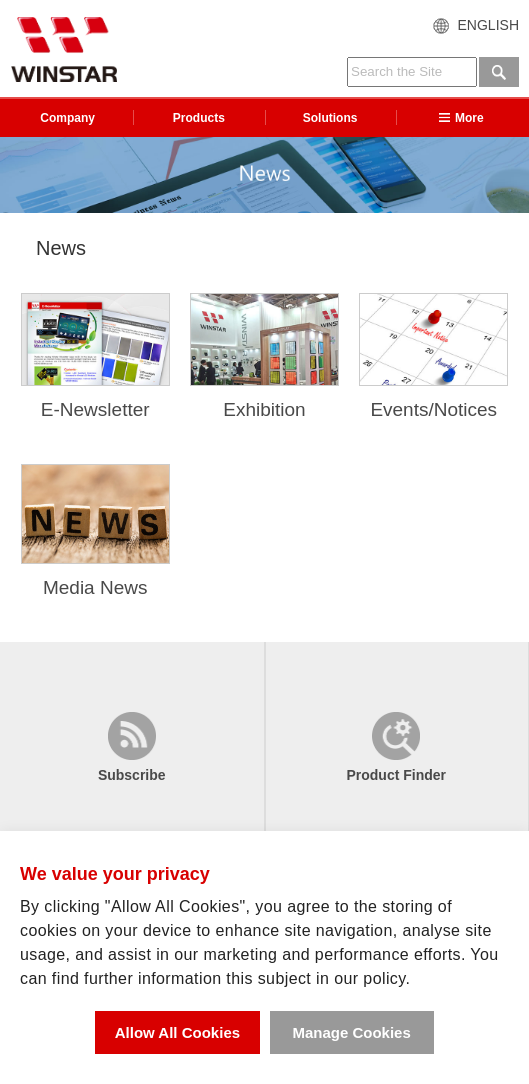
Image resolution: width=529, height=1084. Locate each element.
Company (67, 118)
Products (199, 118)
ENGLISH (488, 25)
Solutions (330, 118)
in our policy (360, 978)
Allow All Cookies (176, 1032)
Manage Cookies (352, 1032)
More (461, 118)
